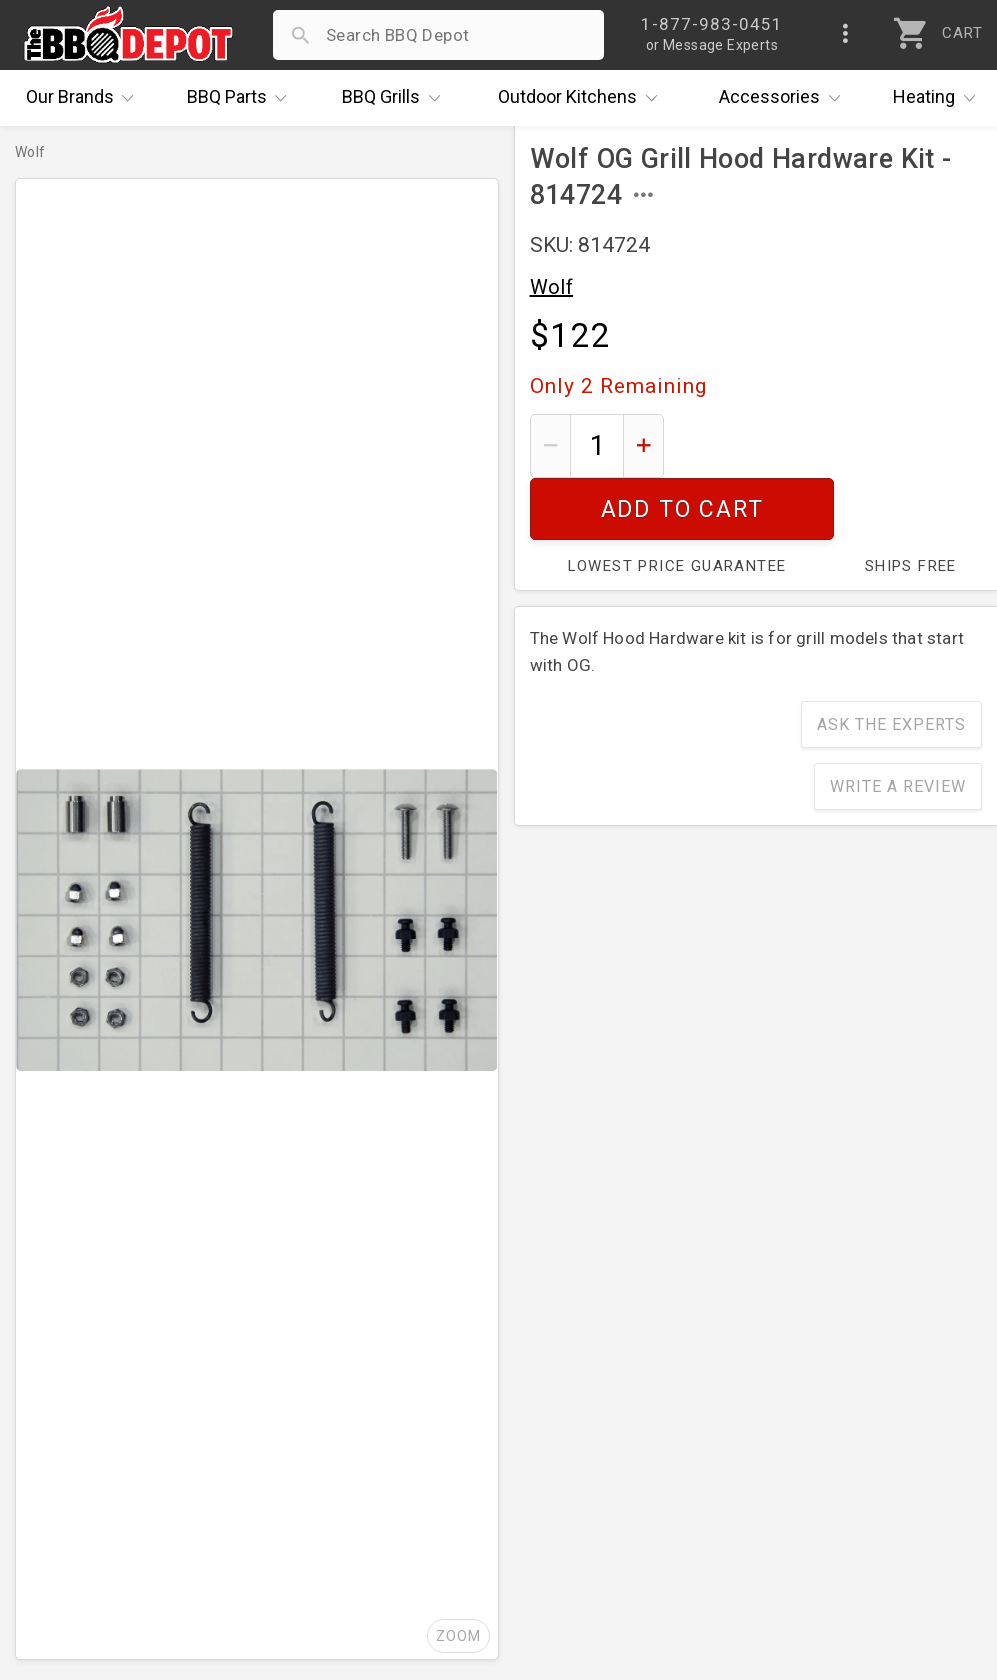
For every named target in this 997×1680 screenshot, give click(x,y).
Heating (939, 98)
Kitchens (582, 98)
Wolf (552, 287)
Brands (85, 98)
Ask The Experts (891, 662)
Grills (396, 98)
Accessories (784, 98)
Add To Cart (830, 445)
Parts (242, 98)
